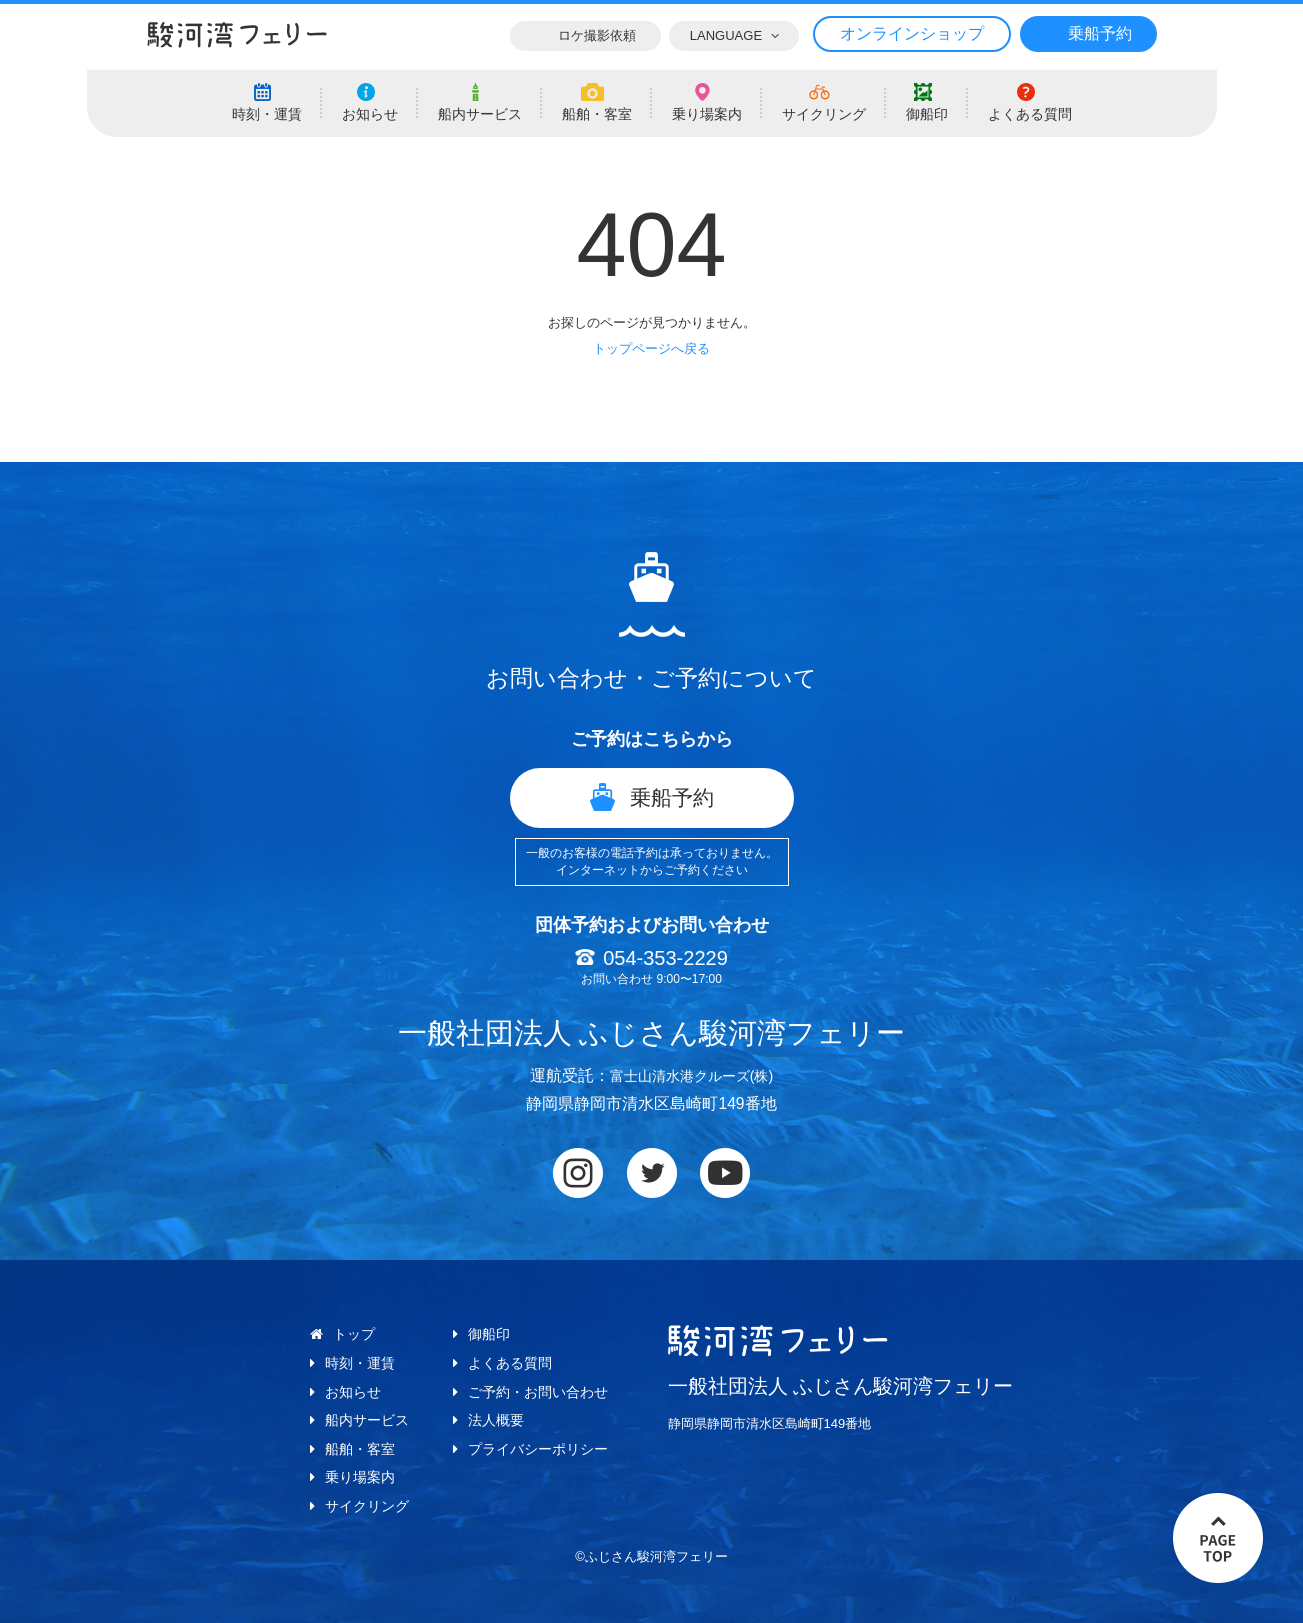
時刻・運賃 (360, 1363)
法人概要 (496, 1420)
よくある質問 (510, 1363)
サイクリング (367, 1506)
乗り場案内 (360, 1477)
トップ (354, 1334)
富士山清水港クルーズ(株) (691, 1075)
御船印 (489, 1334)
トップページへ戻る (651, 348)
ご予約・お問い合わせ (538, 1392)
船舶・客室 (360, 1449)
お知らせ (353, 1392)
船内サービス (367, 1420)
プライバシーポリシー (538, 1449)
